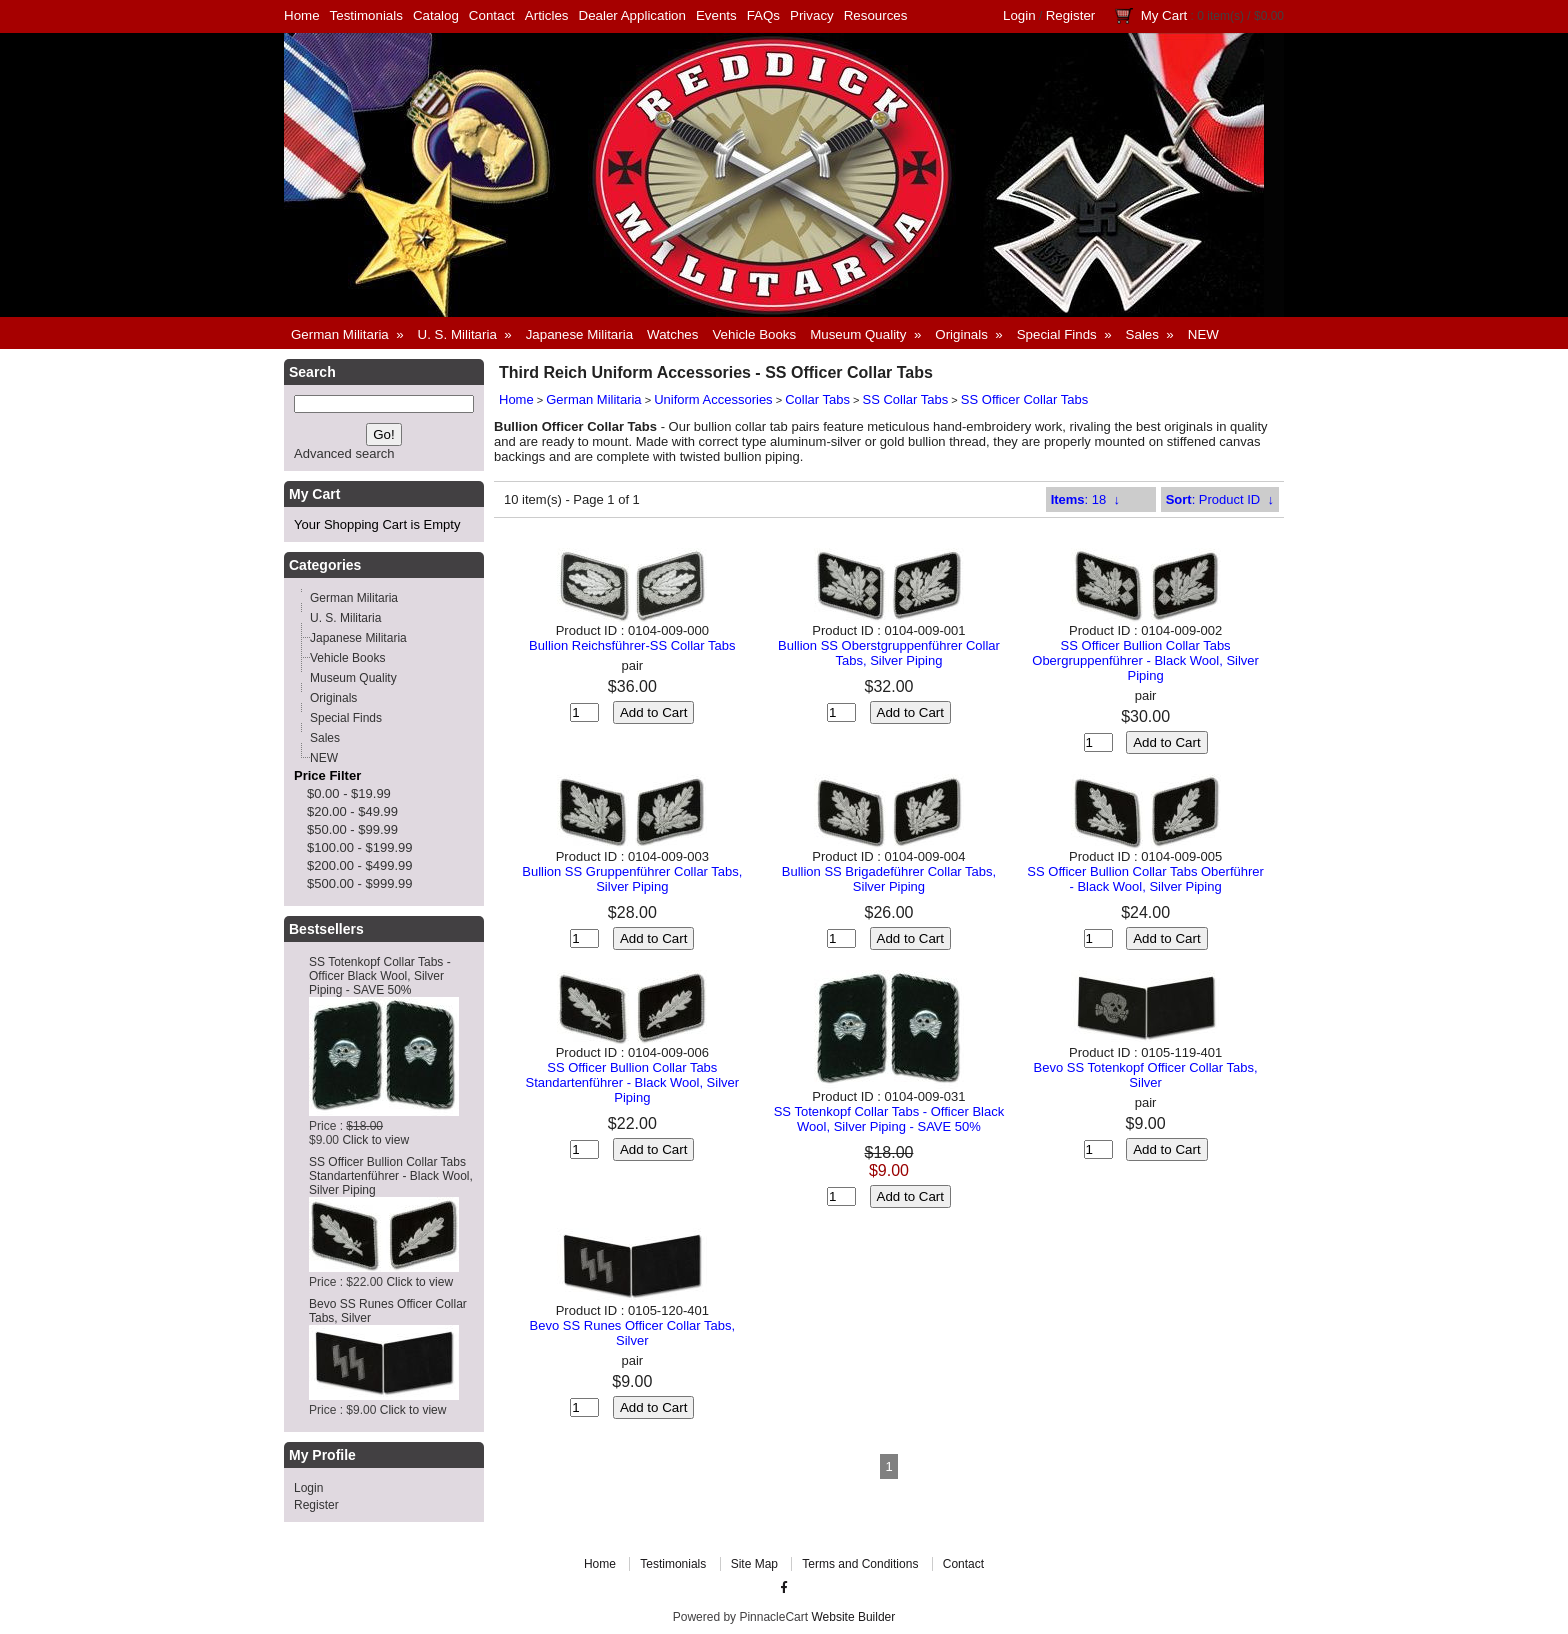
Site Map (754, 1564)
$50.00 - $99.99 (352, 829)
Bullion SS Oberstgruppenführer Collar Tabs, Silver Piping (889, 653)
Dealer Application (632, 15)
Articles (547, 15)
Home (302, 15)
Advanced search (344, 453)
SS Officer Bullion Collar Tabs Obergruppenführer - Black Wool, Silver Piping (1145, 660)
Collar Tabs (817, 399)
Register (1071, 15)
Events (716, 15)
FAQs (763, 15)
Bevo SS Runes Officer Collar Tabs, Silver (632, 1333)
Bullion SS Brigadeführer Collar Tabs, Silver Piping (889, 879)
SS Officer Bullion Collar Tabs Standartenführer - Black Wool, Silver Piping (391, 1176)
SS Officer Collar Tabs (1024, 399)
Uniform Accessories (713, 399)
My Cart (1164, 15)
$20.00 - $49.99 (352, 811)
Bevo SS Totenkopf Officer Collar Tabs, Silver (1146, 1075)
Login (1019, 15)
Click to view (375, 1140)
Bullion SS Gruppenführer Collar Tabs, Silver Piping (632, 879)
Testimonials (366, 15)
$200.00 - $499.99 (360, 865)
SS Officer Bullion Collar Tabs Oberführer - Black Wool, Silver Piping (1145, 879)
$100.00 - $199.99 (360, 847)
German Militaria (593, 399)
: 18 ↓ (1085, 499)
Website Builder (853, 1617)
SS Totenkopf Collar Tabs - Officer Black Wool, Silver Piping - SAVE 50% (380, 976)
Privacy (812, 15)
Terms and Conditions (860, 1564)
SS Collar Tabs (906, 399)
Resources (876, 15)
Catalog (436, 15)
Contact (492, 15)
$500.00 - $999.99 (360, 883)
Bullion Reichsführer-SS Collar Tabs (632, 645)
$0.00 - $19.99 (349, 793)
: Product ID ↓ (1220, 499)
